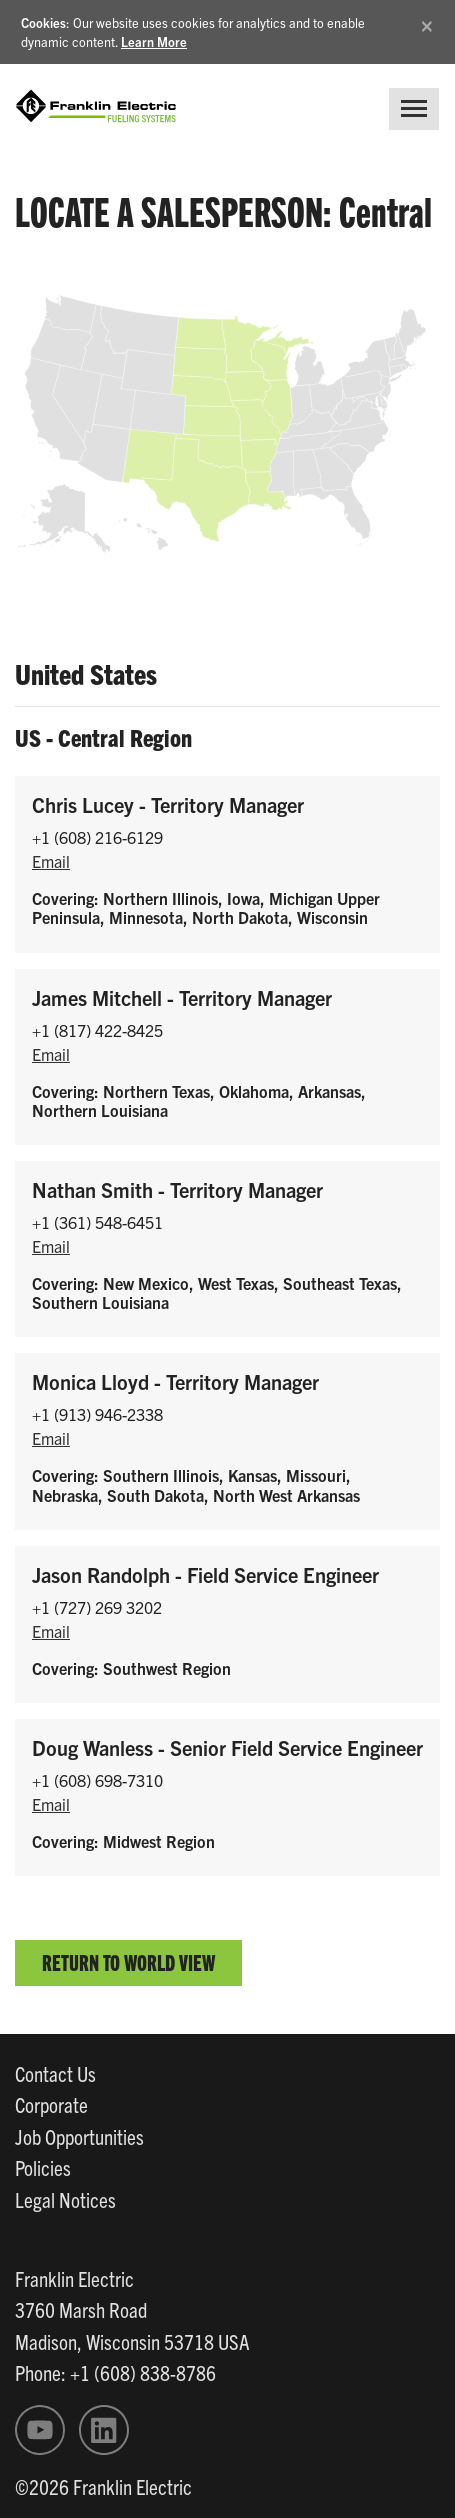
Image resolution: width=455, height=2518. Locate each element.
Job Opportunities (79, 2136)
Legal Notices (65, 2199)
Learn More (154, 41)
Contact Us (55, 2073)
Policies (43, 2167)
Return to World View (128, 1961)
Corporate (51, 2104)
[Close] (427, 22)
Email (51, 861)
